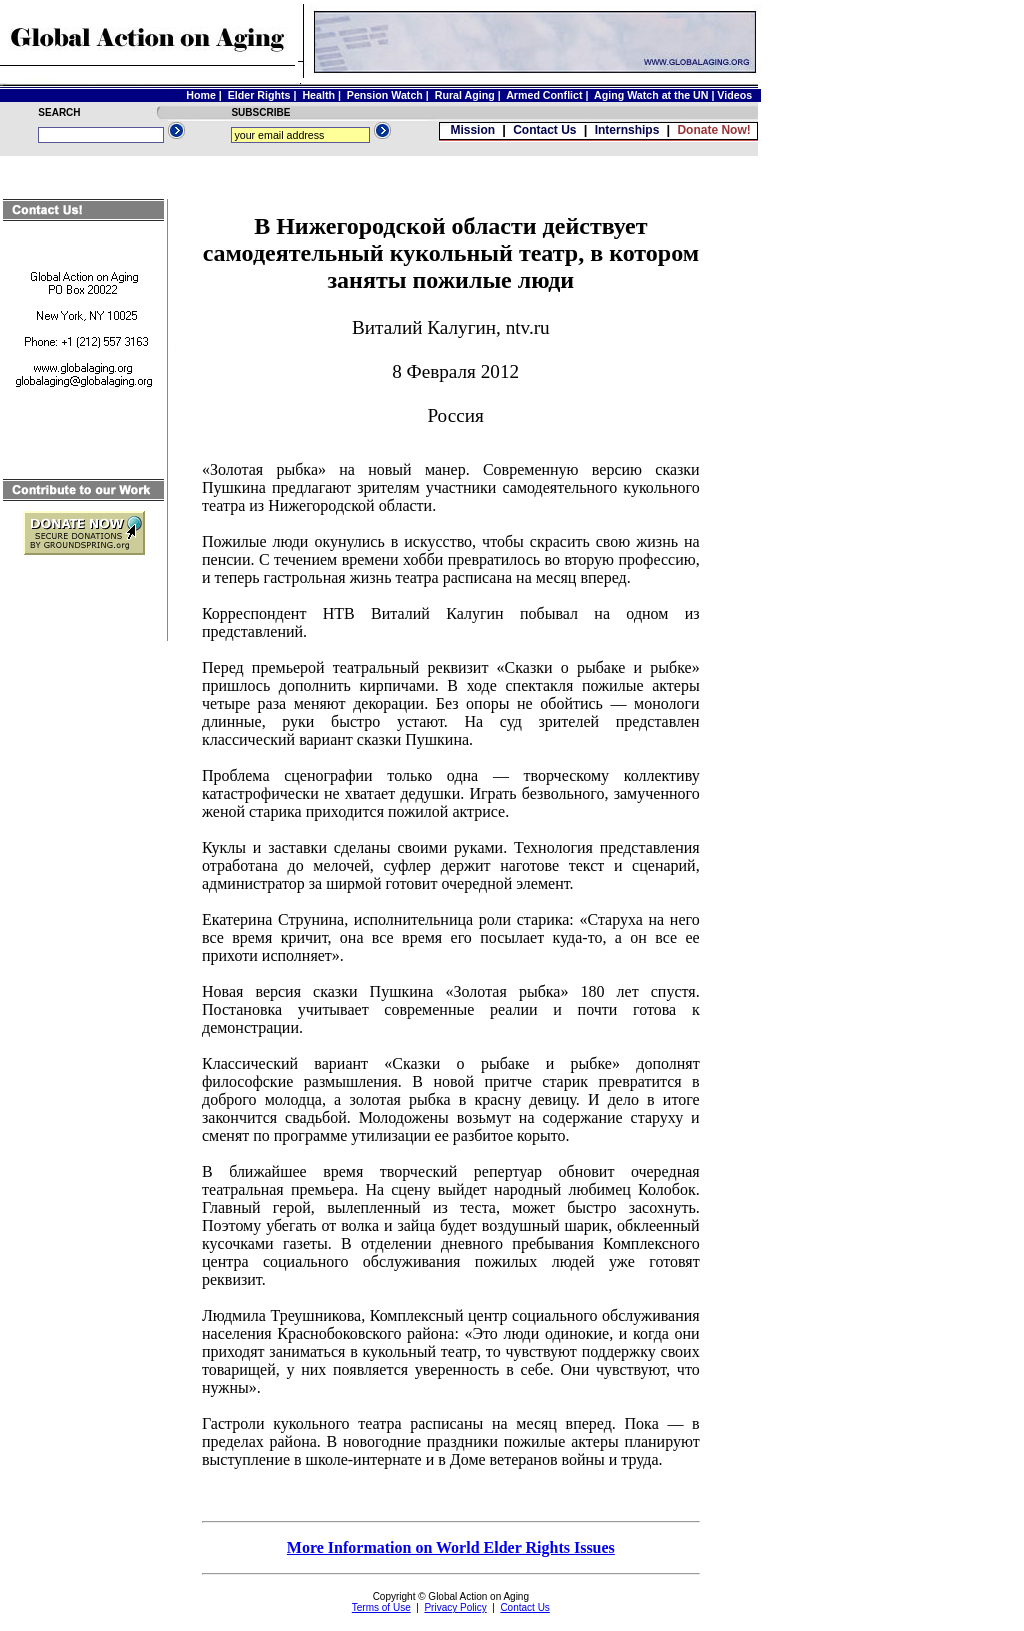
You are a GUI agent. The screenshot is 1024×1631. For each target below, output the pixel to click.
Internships (627, 130)
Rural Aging (465, 95)
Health (318, 95)
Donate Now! (713, 130)
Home (201, 95)
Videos (736, 95)
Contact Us (544, 130)
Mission (472, 130)
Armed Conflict (544, 95)
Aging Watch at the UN (651, 95)
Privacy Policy (455, 1607)
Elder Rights (259, 95)
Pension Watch (385, 95)
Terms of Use (381, 1607)
